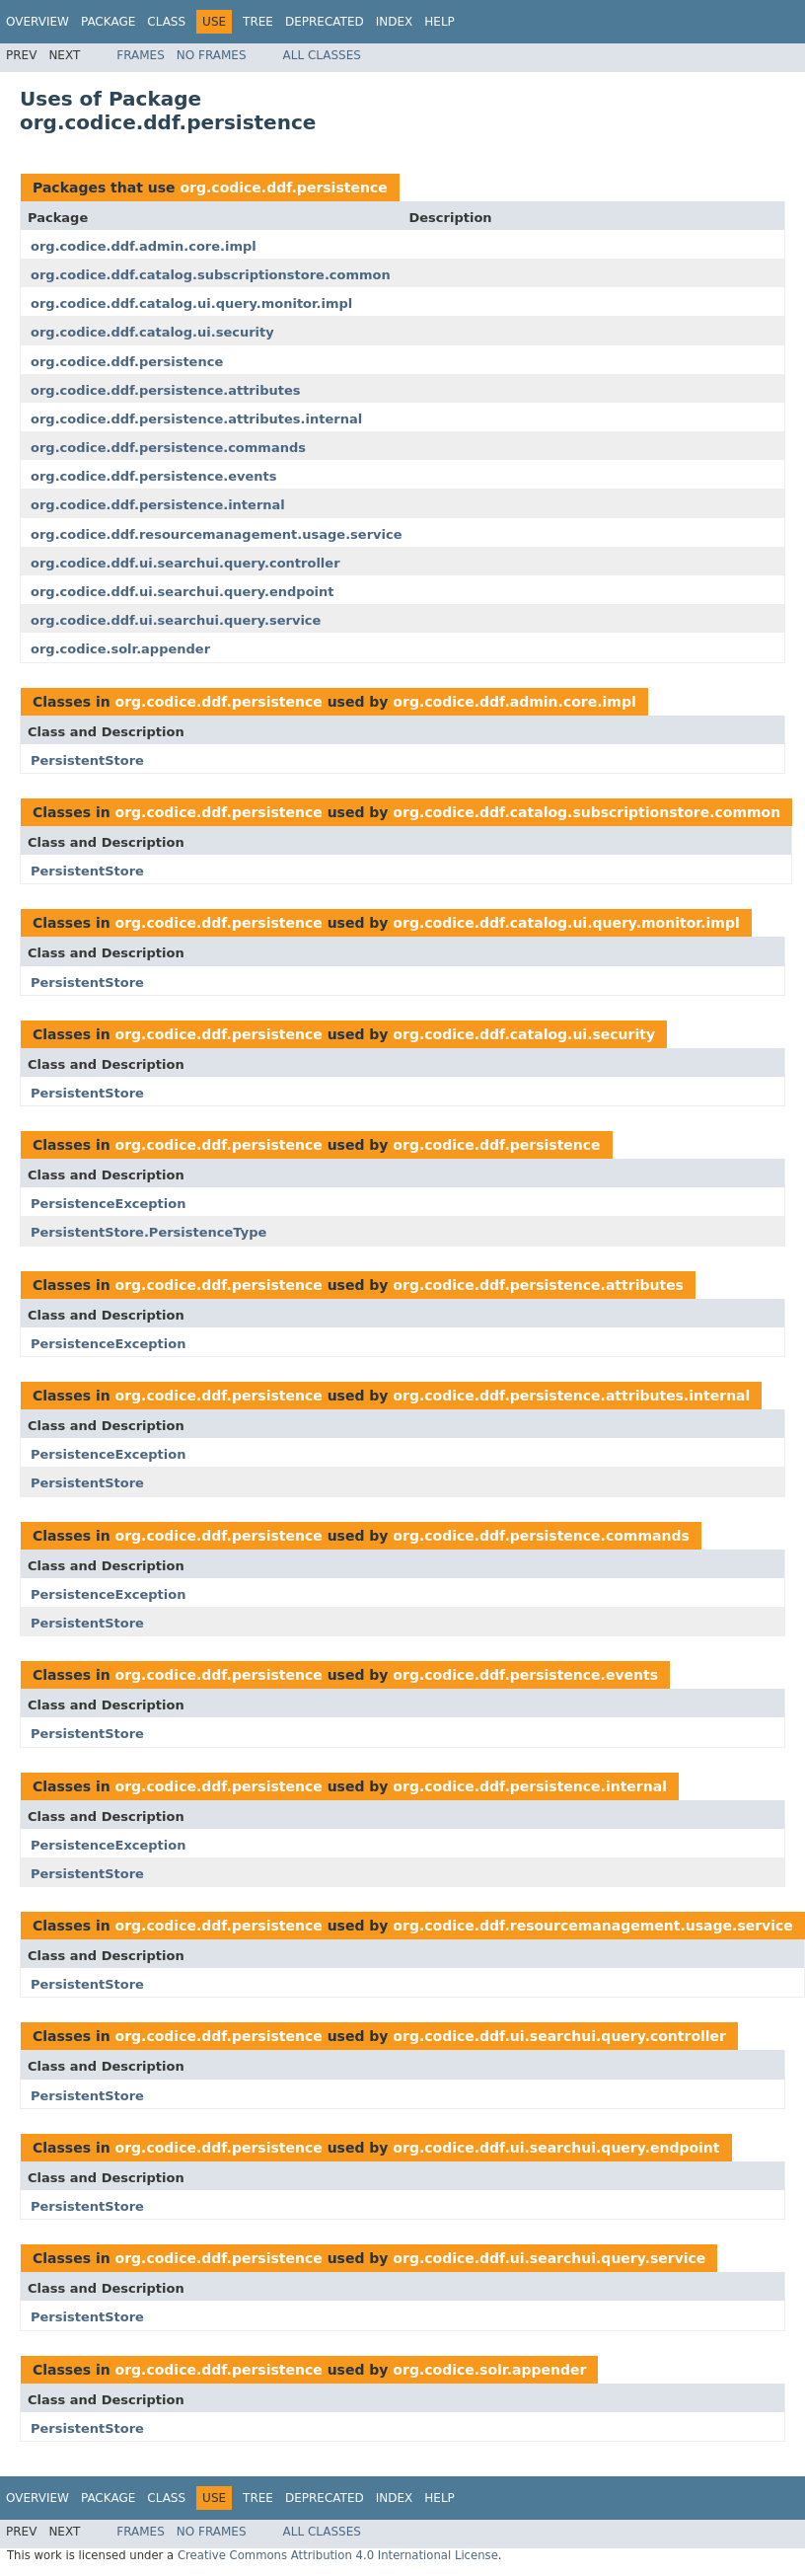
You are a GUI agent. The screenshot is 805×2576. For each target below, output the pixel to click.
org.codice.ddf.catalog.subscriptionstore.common (211, 274)
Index (394, 22)
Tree (258, 22)
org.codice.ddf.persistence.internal (158, 504)
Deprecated (324, 22)
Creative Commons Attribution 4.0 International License (338, 2555)
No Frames (212, 55)
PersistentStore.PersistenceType (148, 1232)
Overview (37, 22)
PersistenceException (108, 1203)
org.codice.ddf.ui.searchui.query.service (176, 620)
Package (108, 22)
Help (439, 22)
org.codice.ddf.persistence (283, 187)
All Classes (322, 55)
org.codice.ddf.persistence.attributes (166, 390)
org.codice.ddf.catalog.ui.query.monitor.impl (191, 303)
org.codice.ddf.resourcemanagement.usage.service (216, 534)
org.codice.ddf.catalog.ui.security (152, 332)
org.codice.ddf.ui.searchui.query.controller (185, 563)
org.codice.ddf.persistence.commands (168, 447)
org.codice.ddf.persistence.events (153, 476)
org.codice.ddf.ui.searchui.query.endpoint (182, 591)
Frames (140, 55)
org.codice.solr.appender (120, 649)
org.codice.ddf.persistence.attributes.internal (196, 419)
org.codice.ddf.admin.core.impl (143, 246)
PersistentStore (87, 760)
